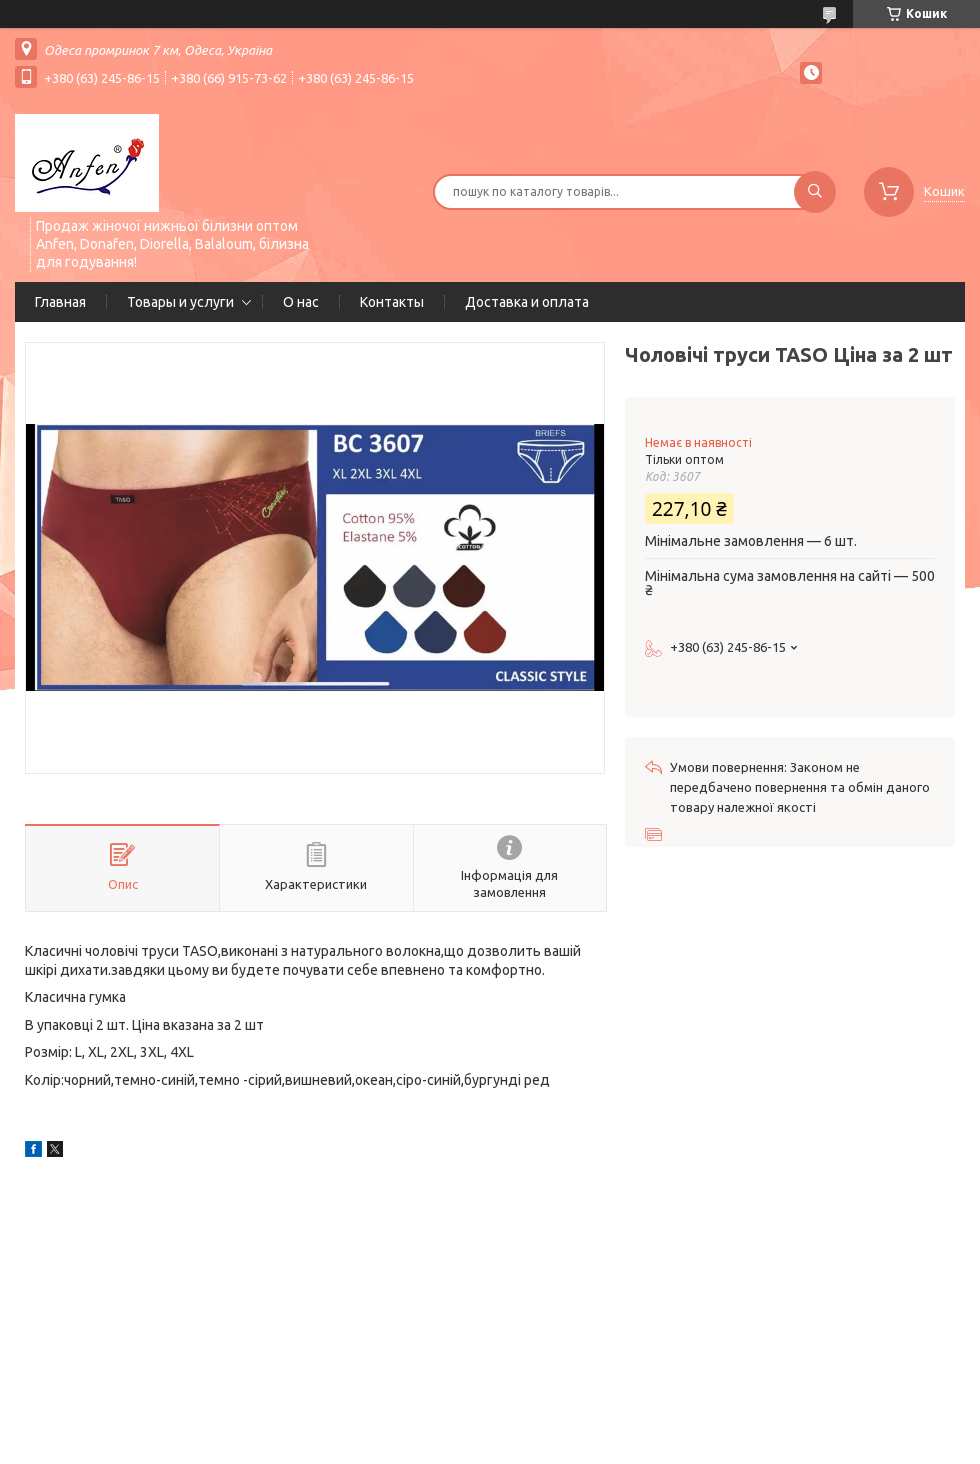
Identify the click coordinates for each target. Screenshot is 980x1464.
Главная (60, 302)
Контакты (392, 302)
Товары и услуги (180, 302)
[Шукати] (815, 192)
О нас (301, 302)
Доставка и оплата (527, 302)
